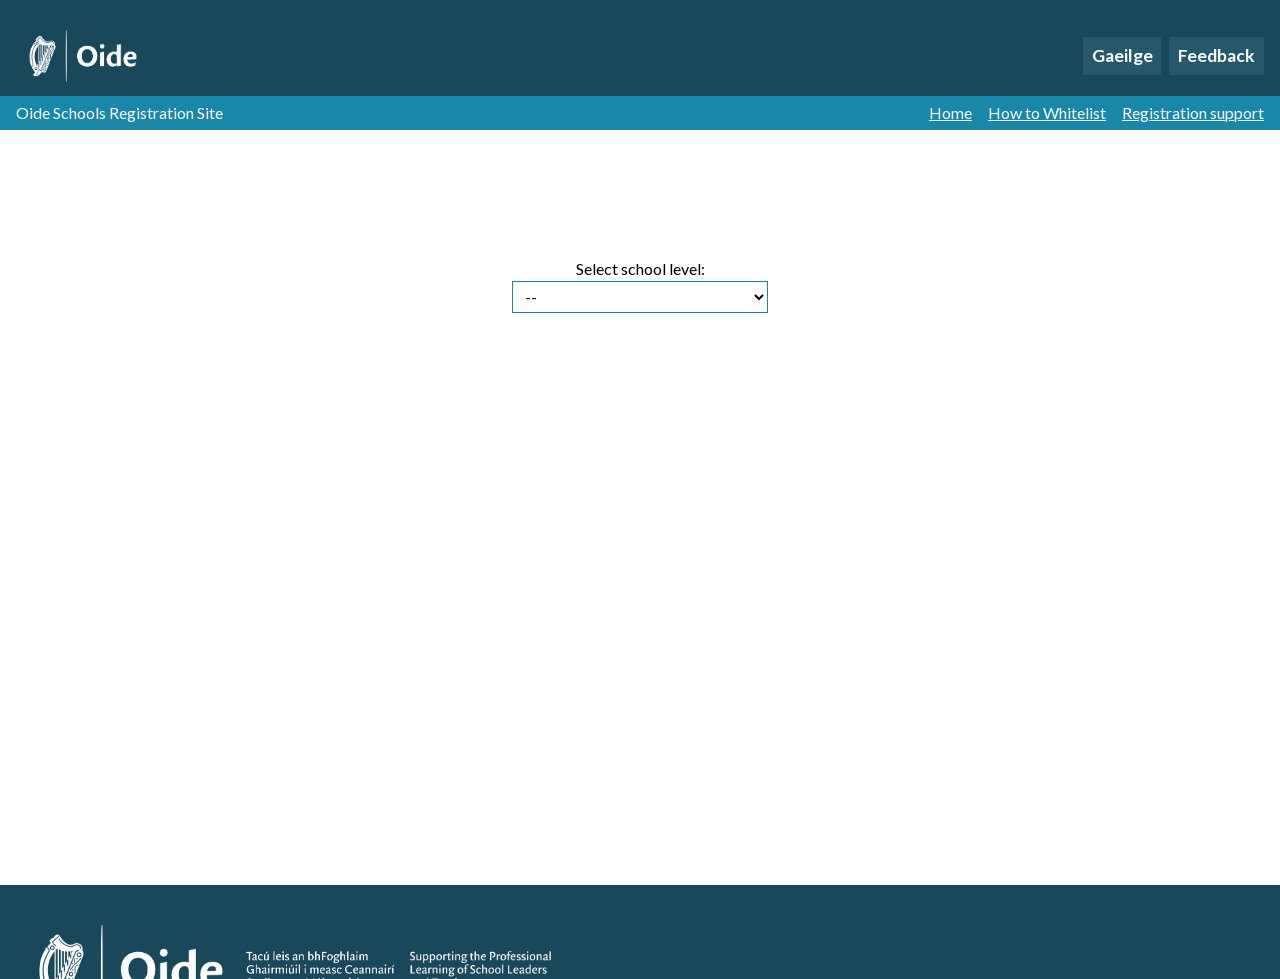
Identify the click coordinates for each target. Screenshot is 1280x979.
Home (950, 113)
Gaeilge (1122, 55)
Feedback (1216, 55)
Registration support (1193, 113)
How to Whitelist (1047, 113)
